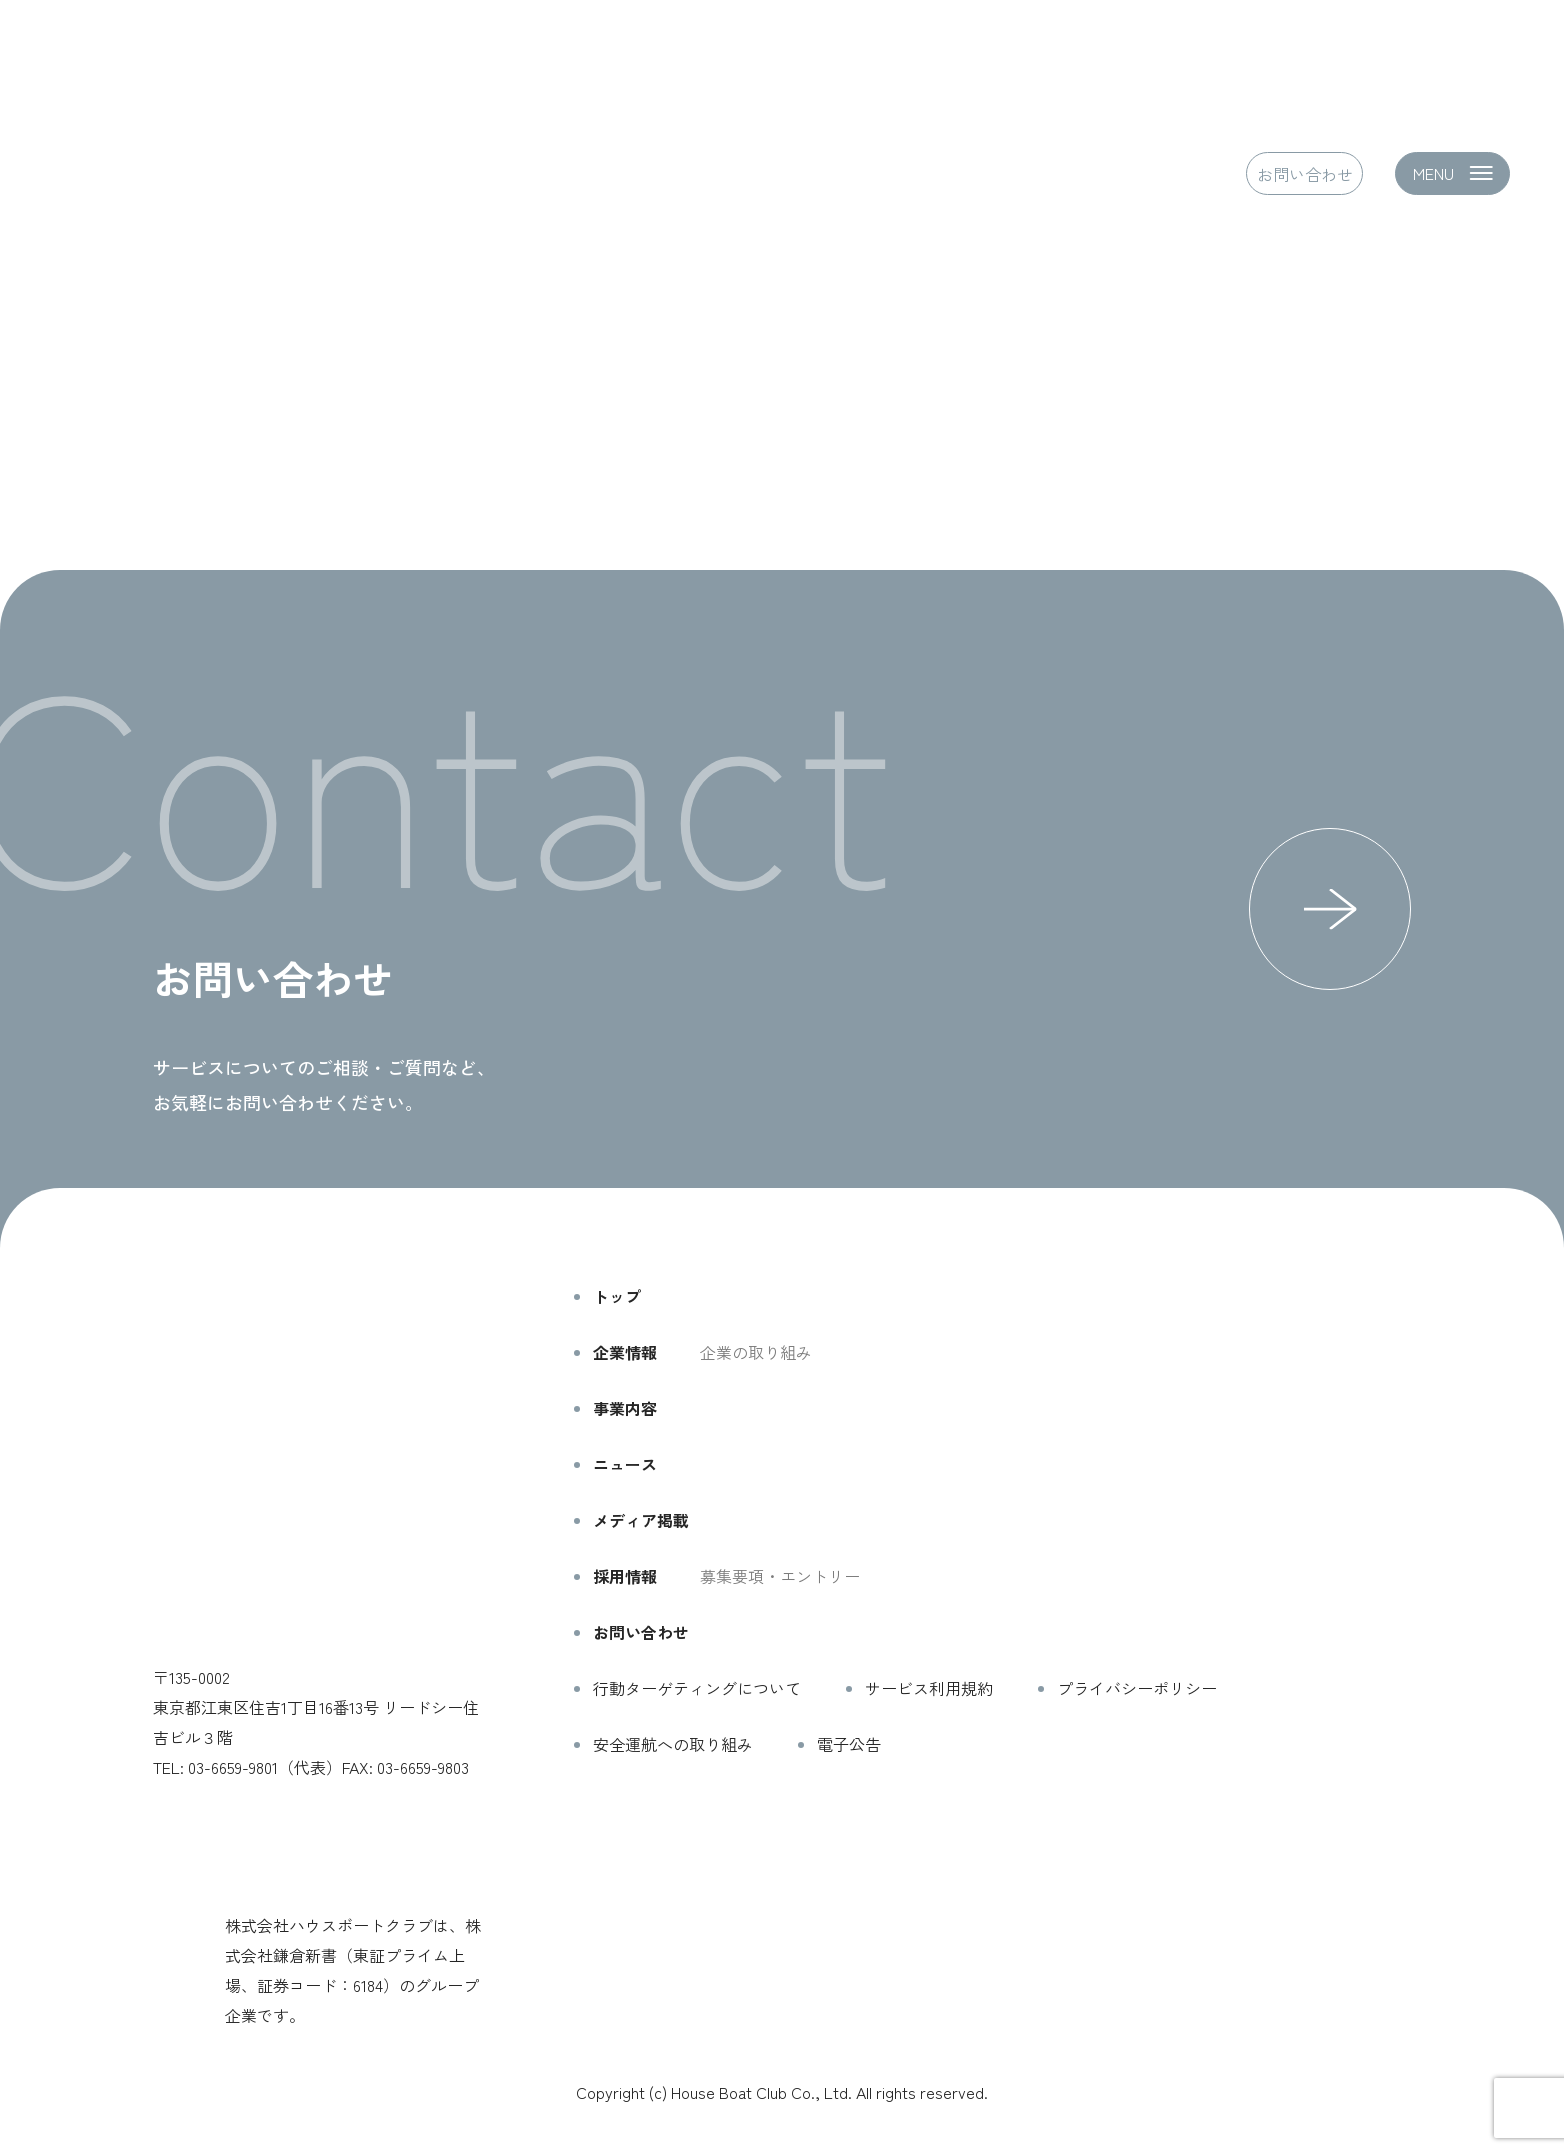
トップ (617, 1296)
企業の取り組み (756, 1352)
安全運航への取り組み (673, 1744)
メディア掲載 (641, 1520)
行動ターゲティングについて (697, 1688)
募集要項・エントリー (780, 1576)
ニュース (625, 1464)
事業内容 (625, 1408)
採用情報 (625, 1576)
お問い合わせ (1305, 173)
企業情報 (625, 1352)
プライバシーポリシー (1137, 1688)
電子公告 (849, 1744)
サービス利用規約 (929, 1688)
